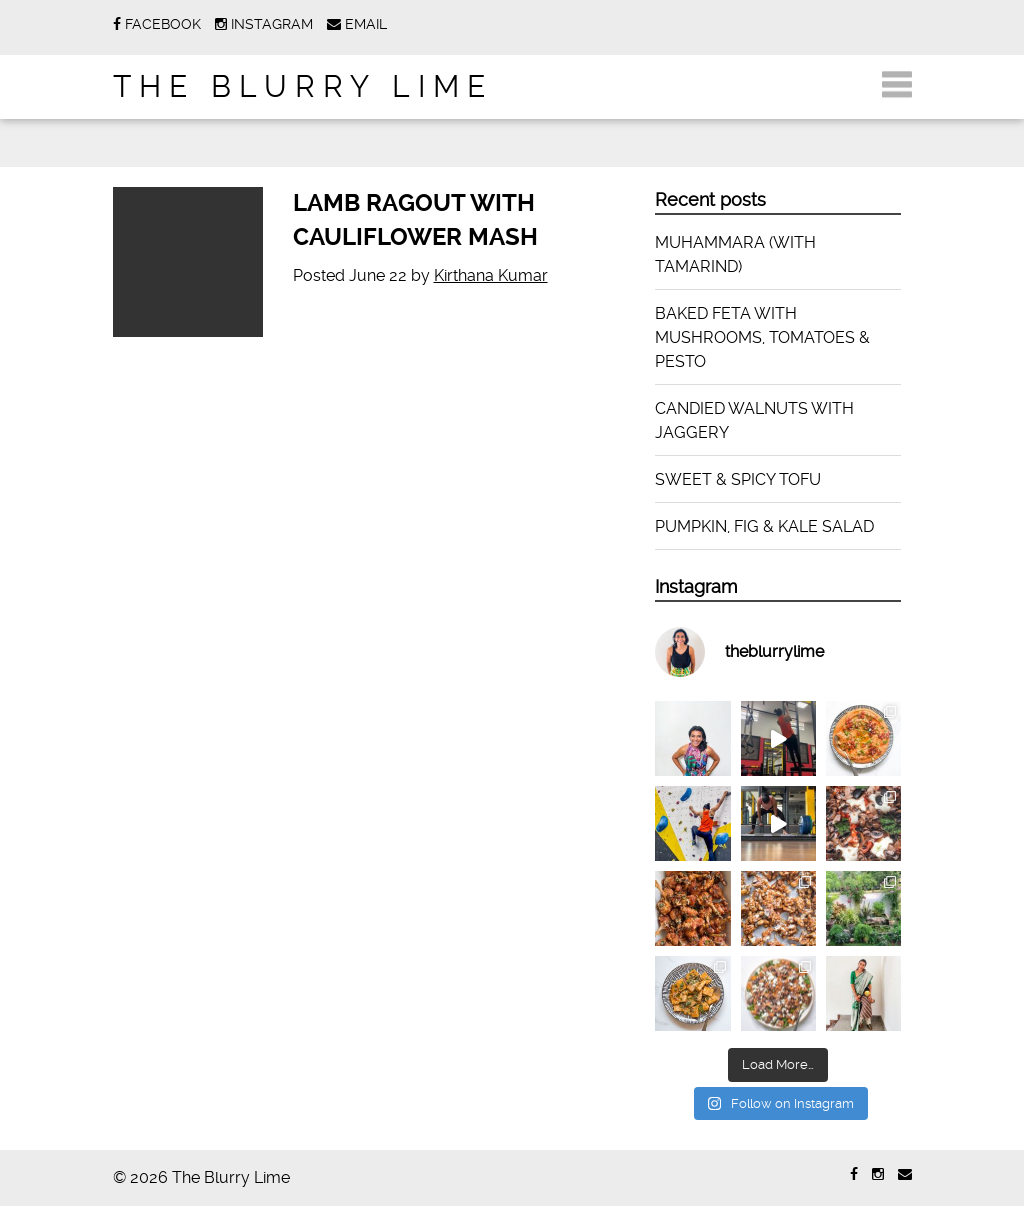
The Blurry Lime (303, 86)
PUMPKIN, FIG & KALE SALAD (764, 526)
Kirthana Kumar (491, 275)
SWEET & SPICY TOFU (738, 479)
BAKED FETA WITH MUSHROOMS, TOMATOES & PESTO (762, 337)
